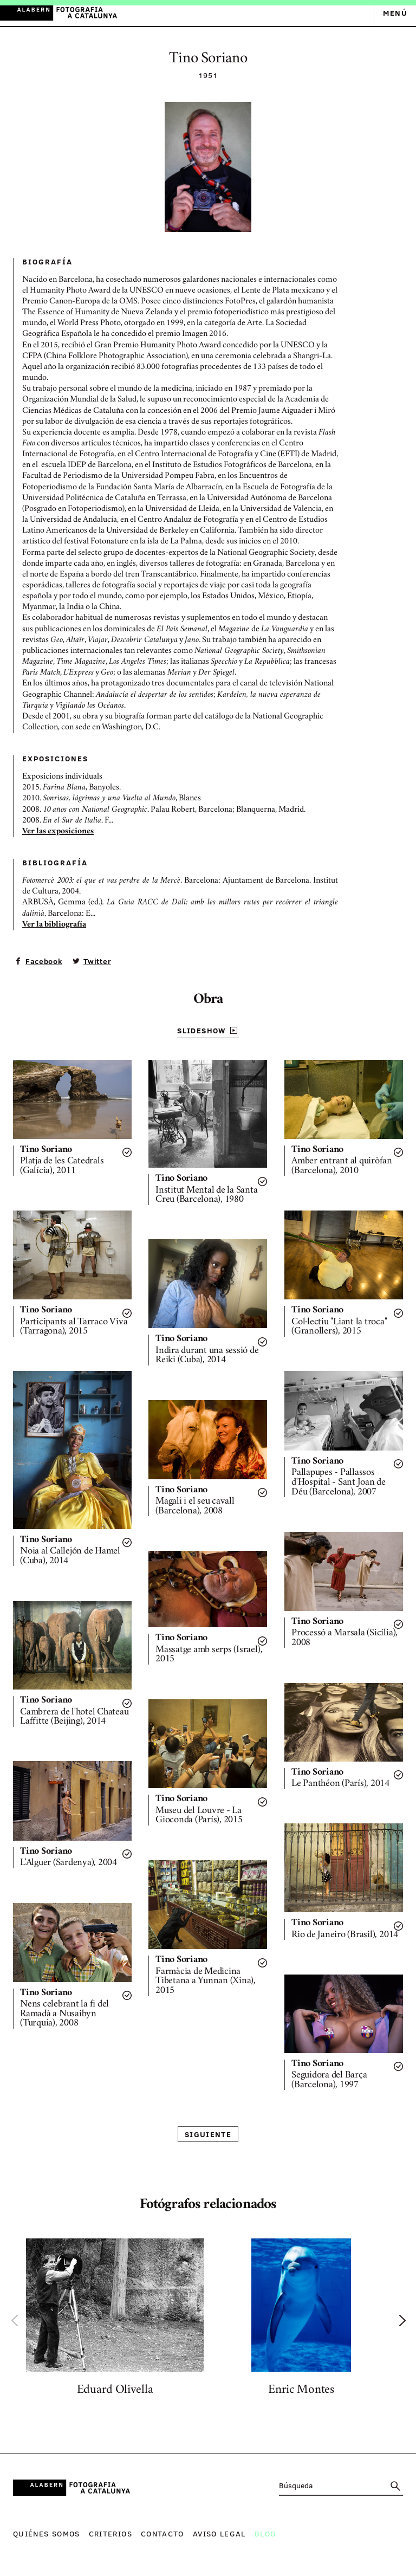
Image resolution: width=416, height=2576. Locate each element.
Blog (265, 2533)
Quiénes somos (46, 2533)
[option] (115, 2319)
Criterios (110, 2533)
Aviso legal (219, 2533)
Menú (395, 13)
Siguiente (208, 2134)
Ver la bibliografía (54, 925)
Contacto (162, 2533)
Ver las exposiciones (58, 832)
